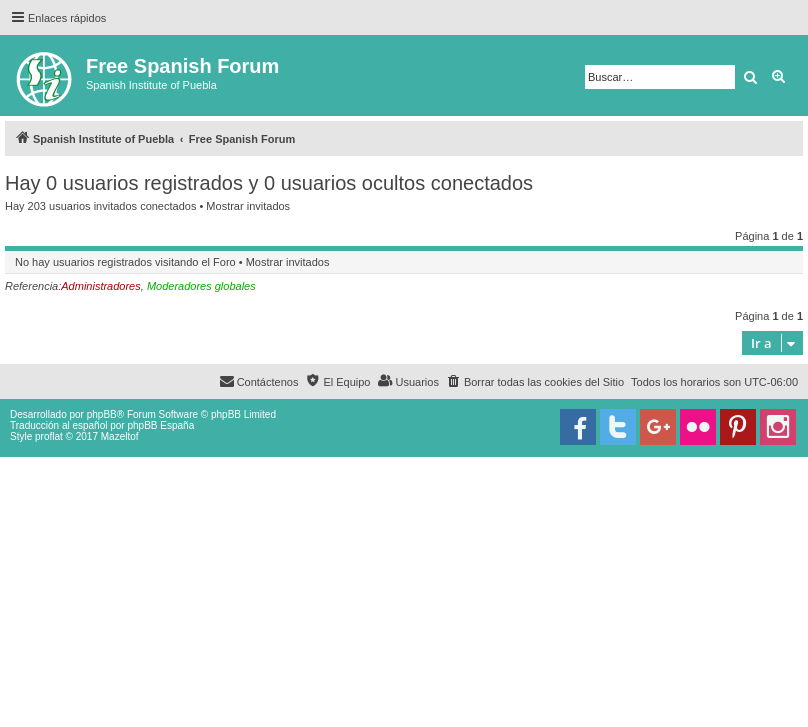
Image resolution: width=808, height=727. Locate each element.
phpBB (102, 414)
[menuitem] (535, 382)
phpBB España (160, 425)
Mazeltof (120, 436)
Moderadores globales (201, 286)
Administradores (100, 286)
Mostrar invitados (248, 206)
